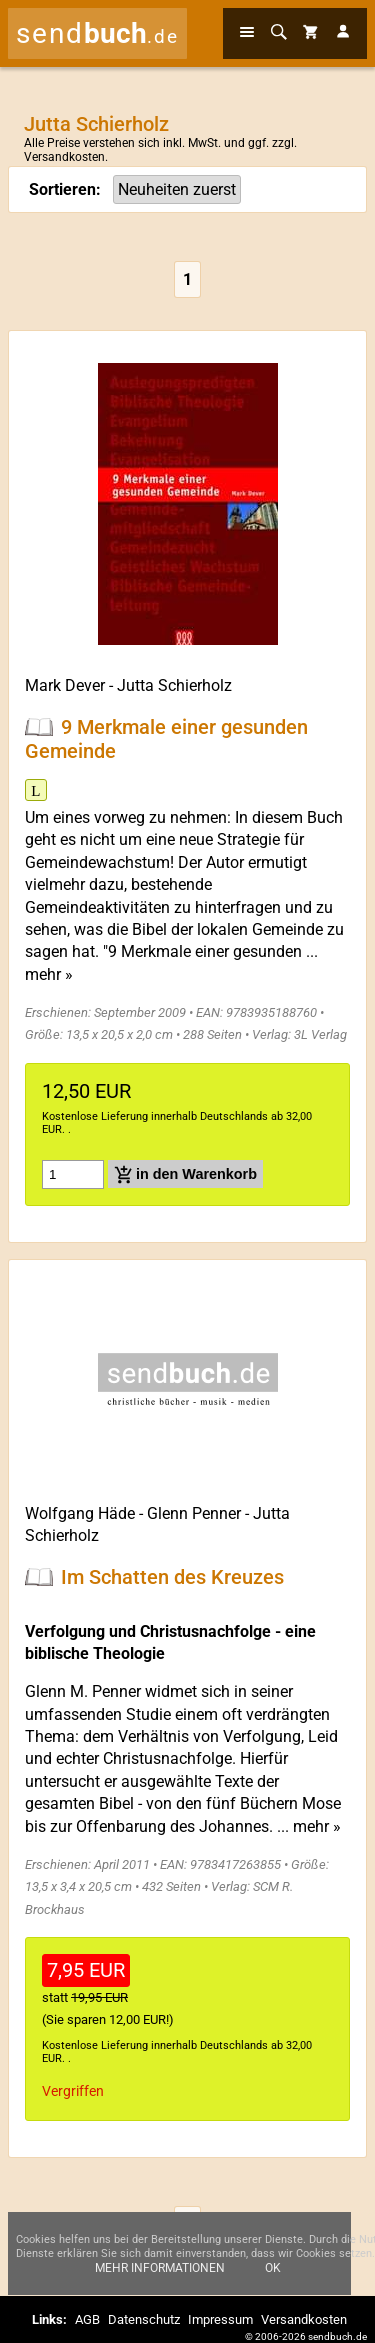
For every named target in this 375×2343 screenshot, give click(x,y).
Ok (273, 2268)
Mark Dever (65, 685)
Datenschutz (144, 2319)
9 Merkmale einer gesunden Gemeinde (166, 739)
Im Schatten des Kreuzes (172, 1577)
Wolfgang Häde (80, 1513)
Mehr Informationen (160, 2268)
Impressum (220, 2319)
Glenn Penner (194, 1513)
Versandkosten (64, 157)
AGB (87, 2319)
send (97, 33)
